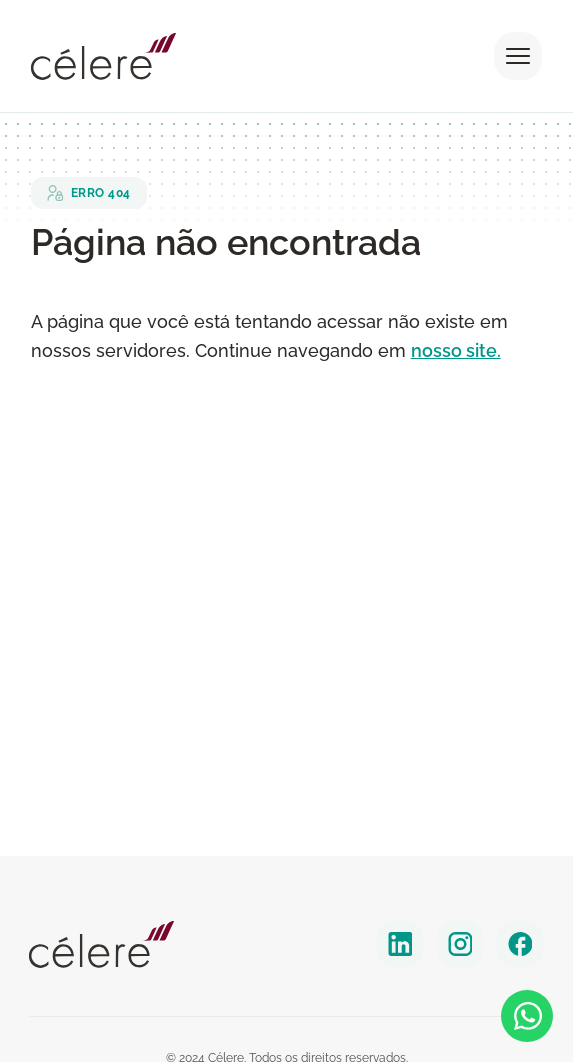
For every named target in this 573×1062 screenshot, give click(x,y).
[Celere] (101, 944)
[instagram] (460, 944)
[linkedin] (400, 944)
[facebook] (520, 944)
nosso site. (456, 350)
